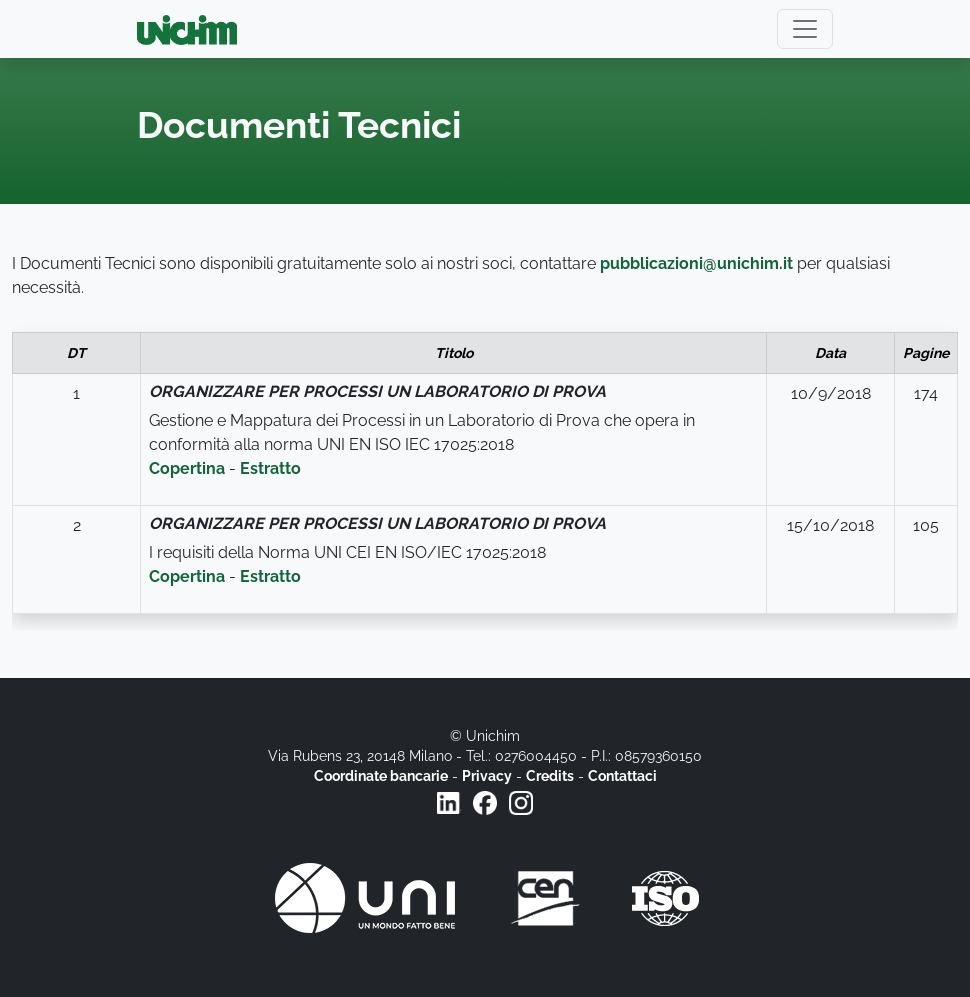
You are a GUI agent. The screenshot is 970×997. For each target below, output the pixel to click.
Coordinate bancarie (381, 776)
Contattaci (622, 776)
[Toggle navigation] (805, 29)
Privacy (487, 776)
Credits (550, 776)
